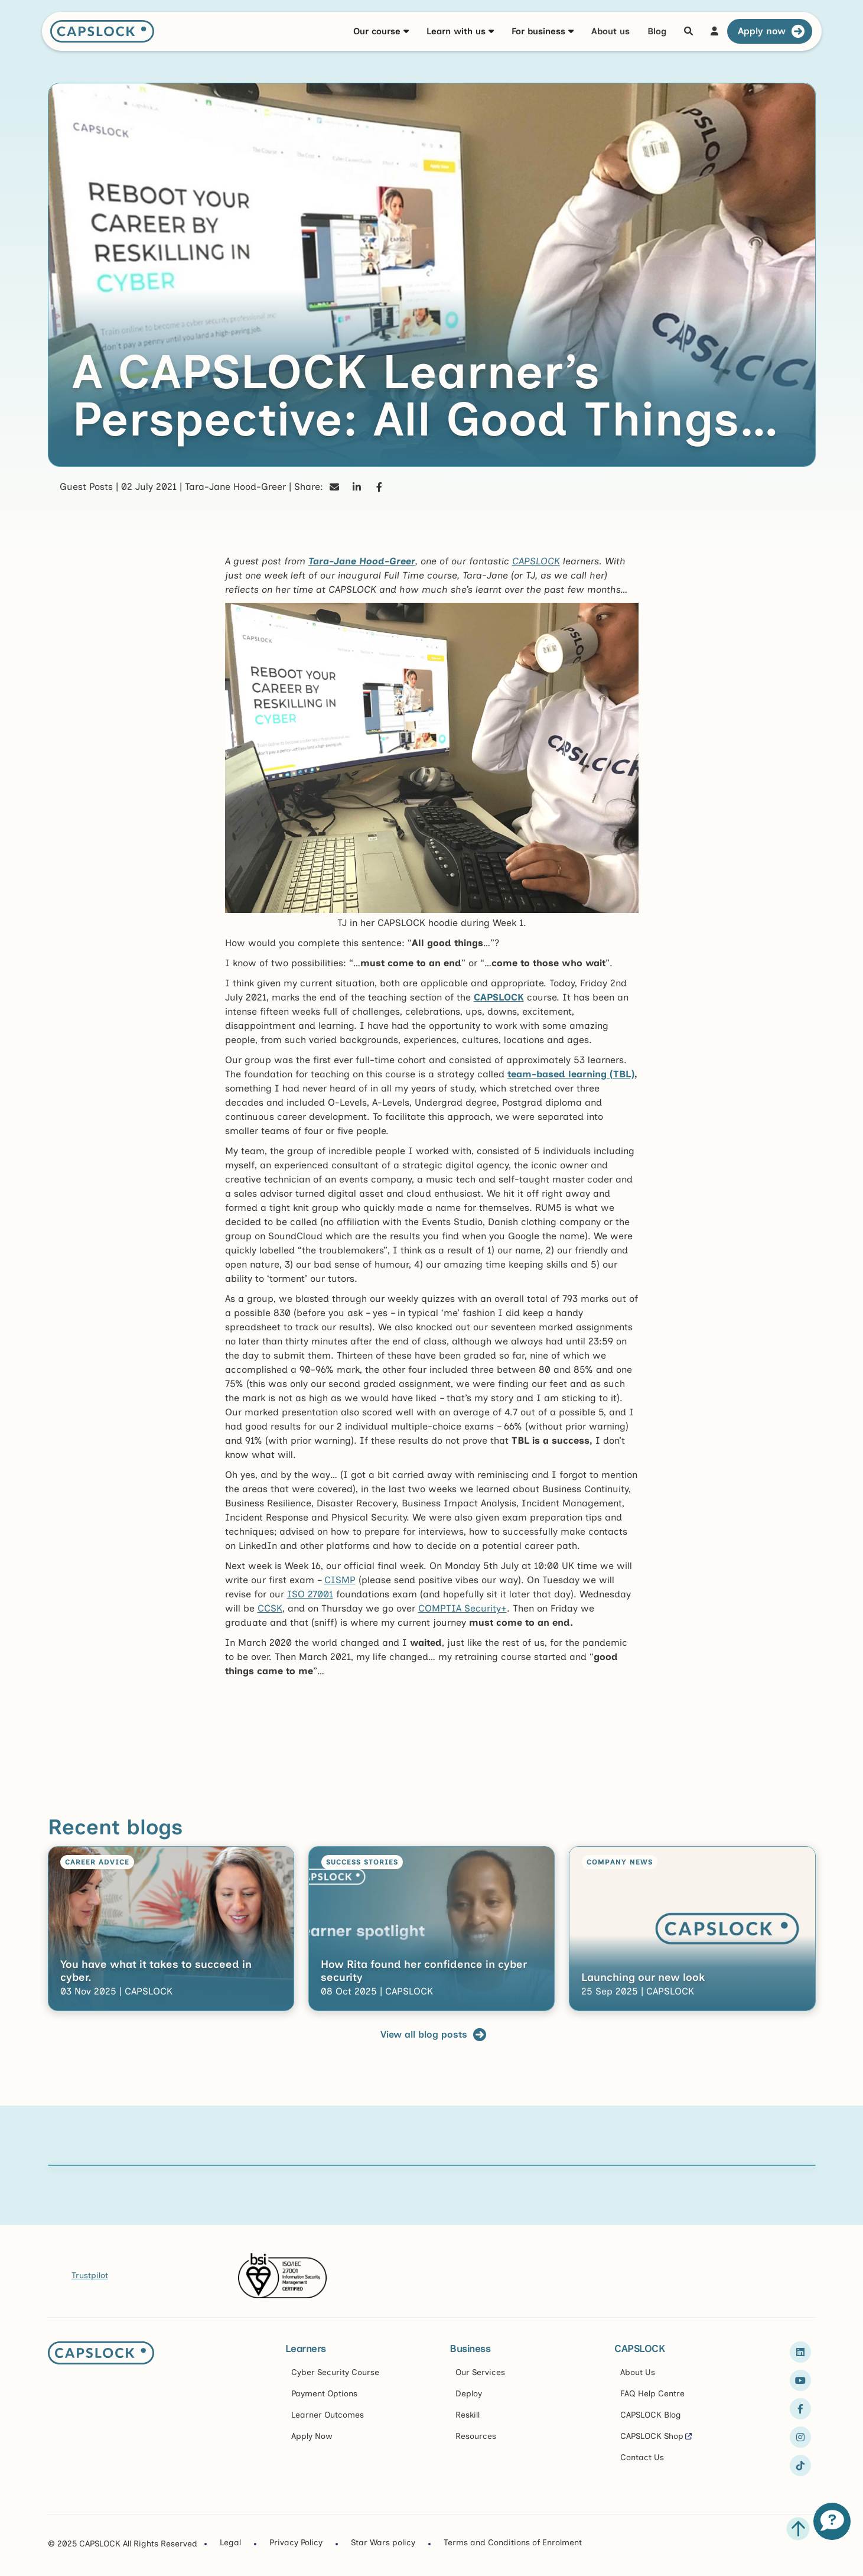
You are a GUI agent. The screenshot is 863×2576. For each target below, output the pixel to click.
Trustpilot (89, 2275)
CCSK (270, 1608)
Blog (656, 31)
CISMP (340, 1580)
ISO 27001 (310, 1594)
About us (610, 31)
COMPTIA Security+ (462, 1608)
